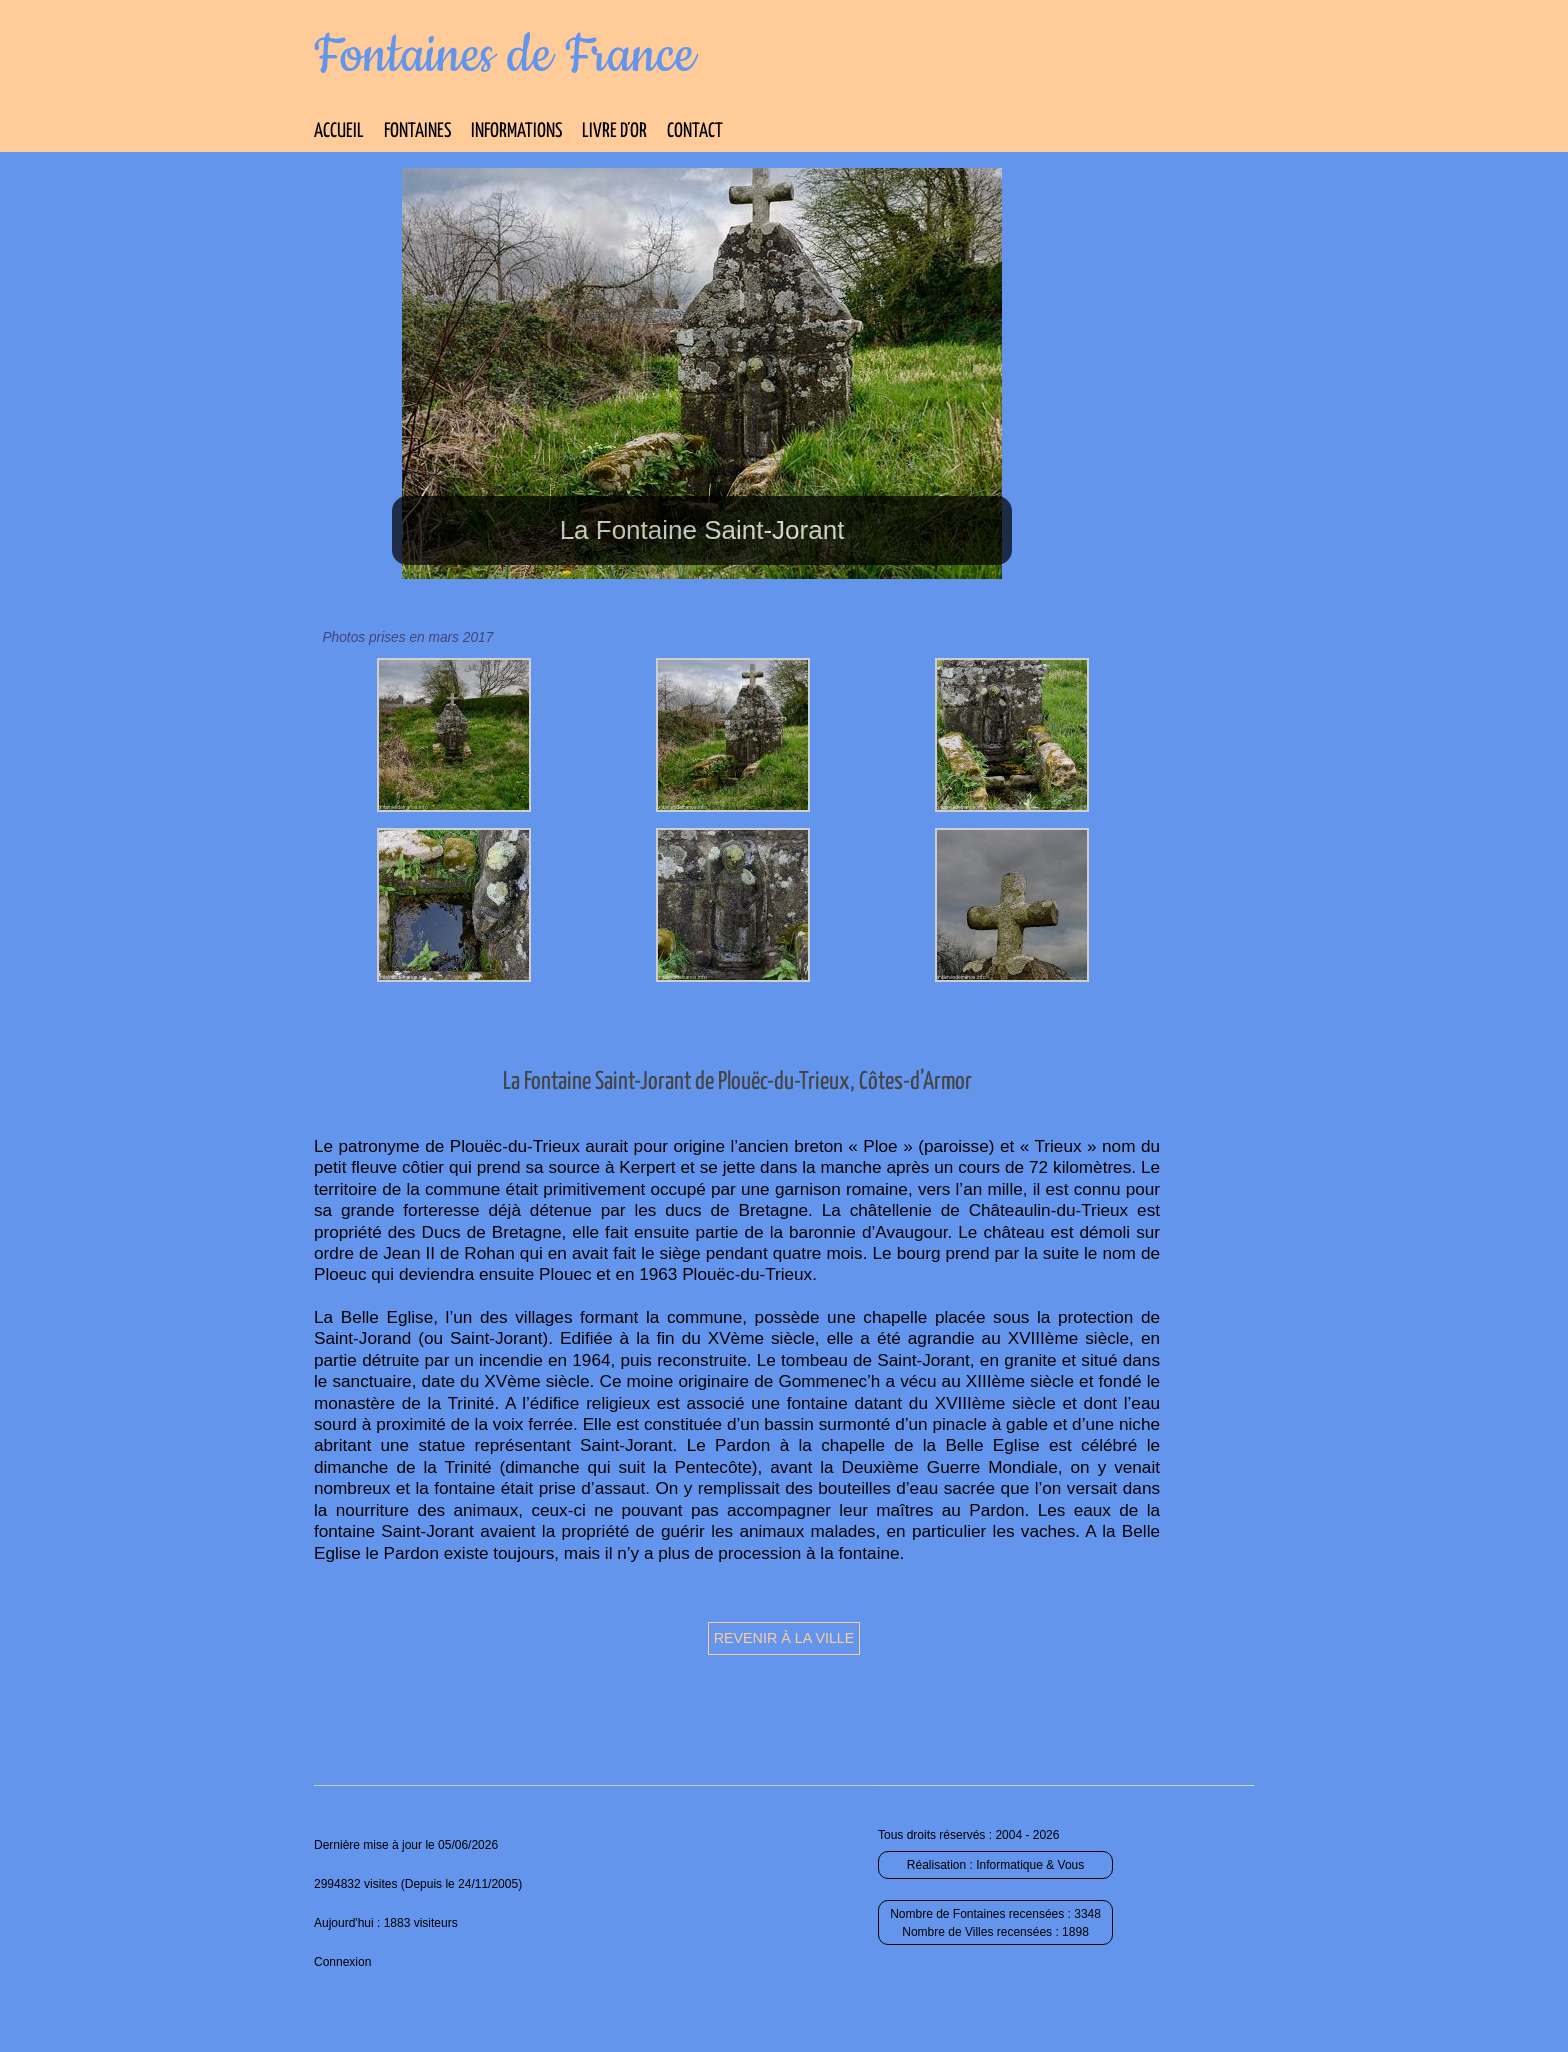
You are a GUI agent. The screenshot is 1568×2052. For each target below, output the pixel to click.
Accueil (339, 131)
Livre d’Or (614, 131)
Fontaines (417, 131)
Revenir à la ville (784, 1638)
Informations (516, 131)
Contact (695, 131)
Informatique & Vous (1030, 1865)
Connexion (342, 1962)
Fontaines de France (504, 56)
